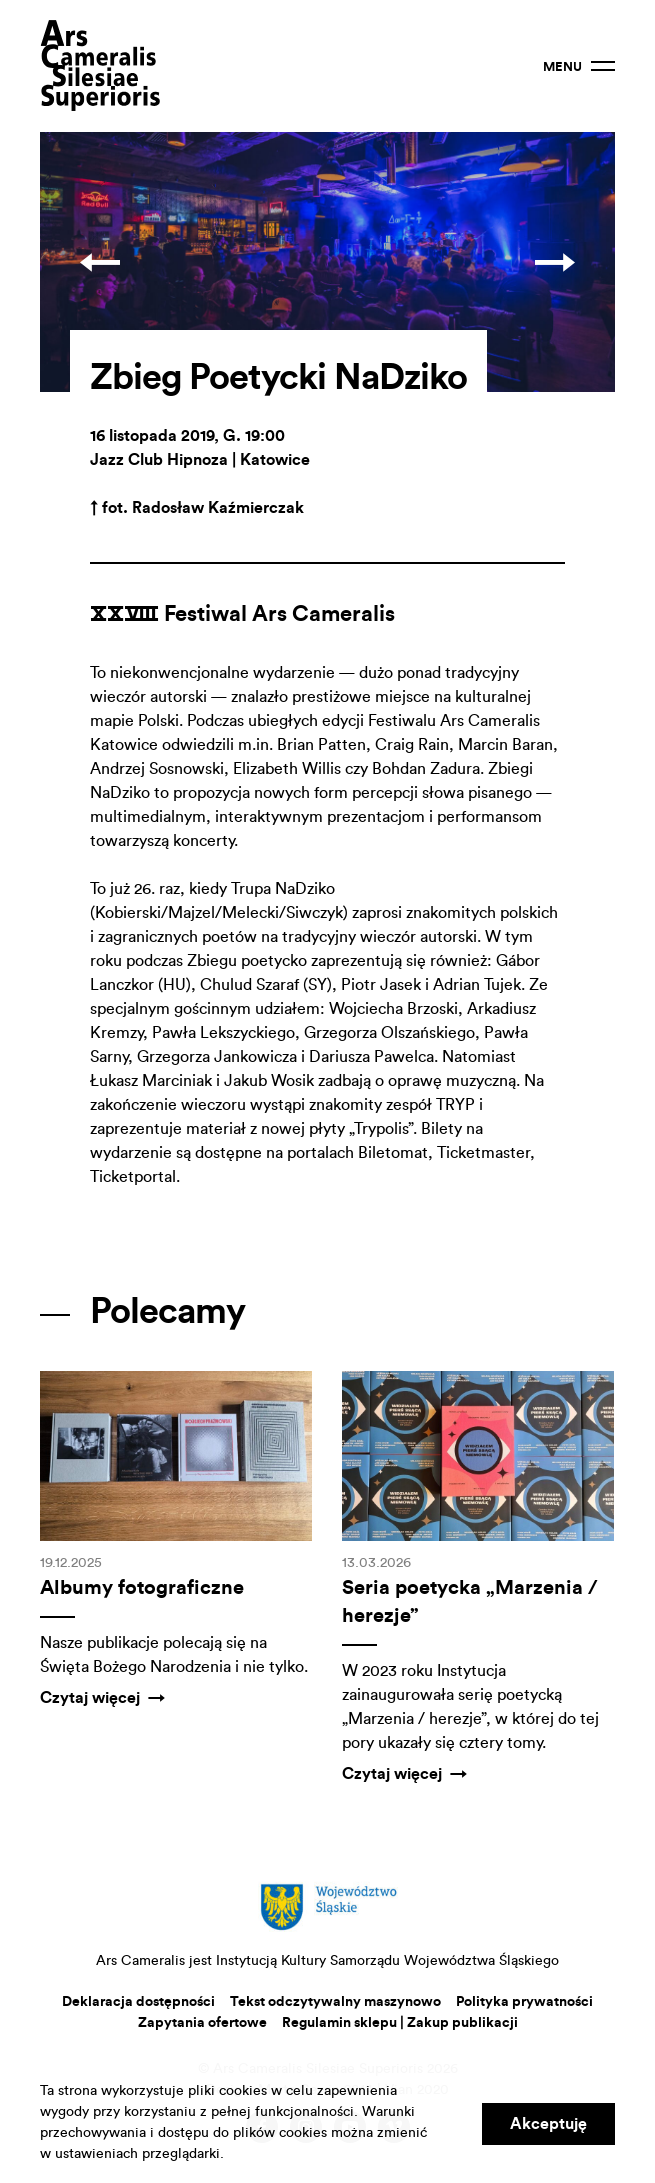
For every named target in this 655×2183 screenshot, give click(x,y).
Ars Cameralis (100, 66)
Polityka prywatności (524, 2002)
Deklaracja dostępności (138, 2002)
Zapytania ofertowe (202, 2023)
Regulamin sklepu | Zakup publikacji (400, 2023)
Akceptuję (548, 2124)
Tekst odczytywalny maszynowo (335, 2002)
